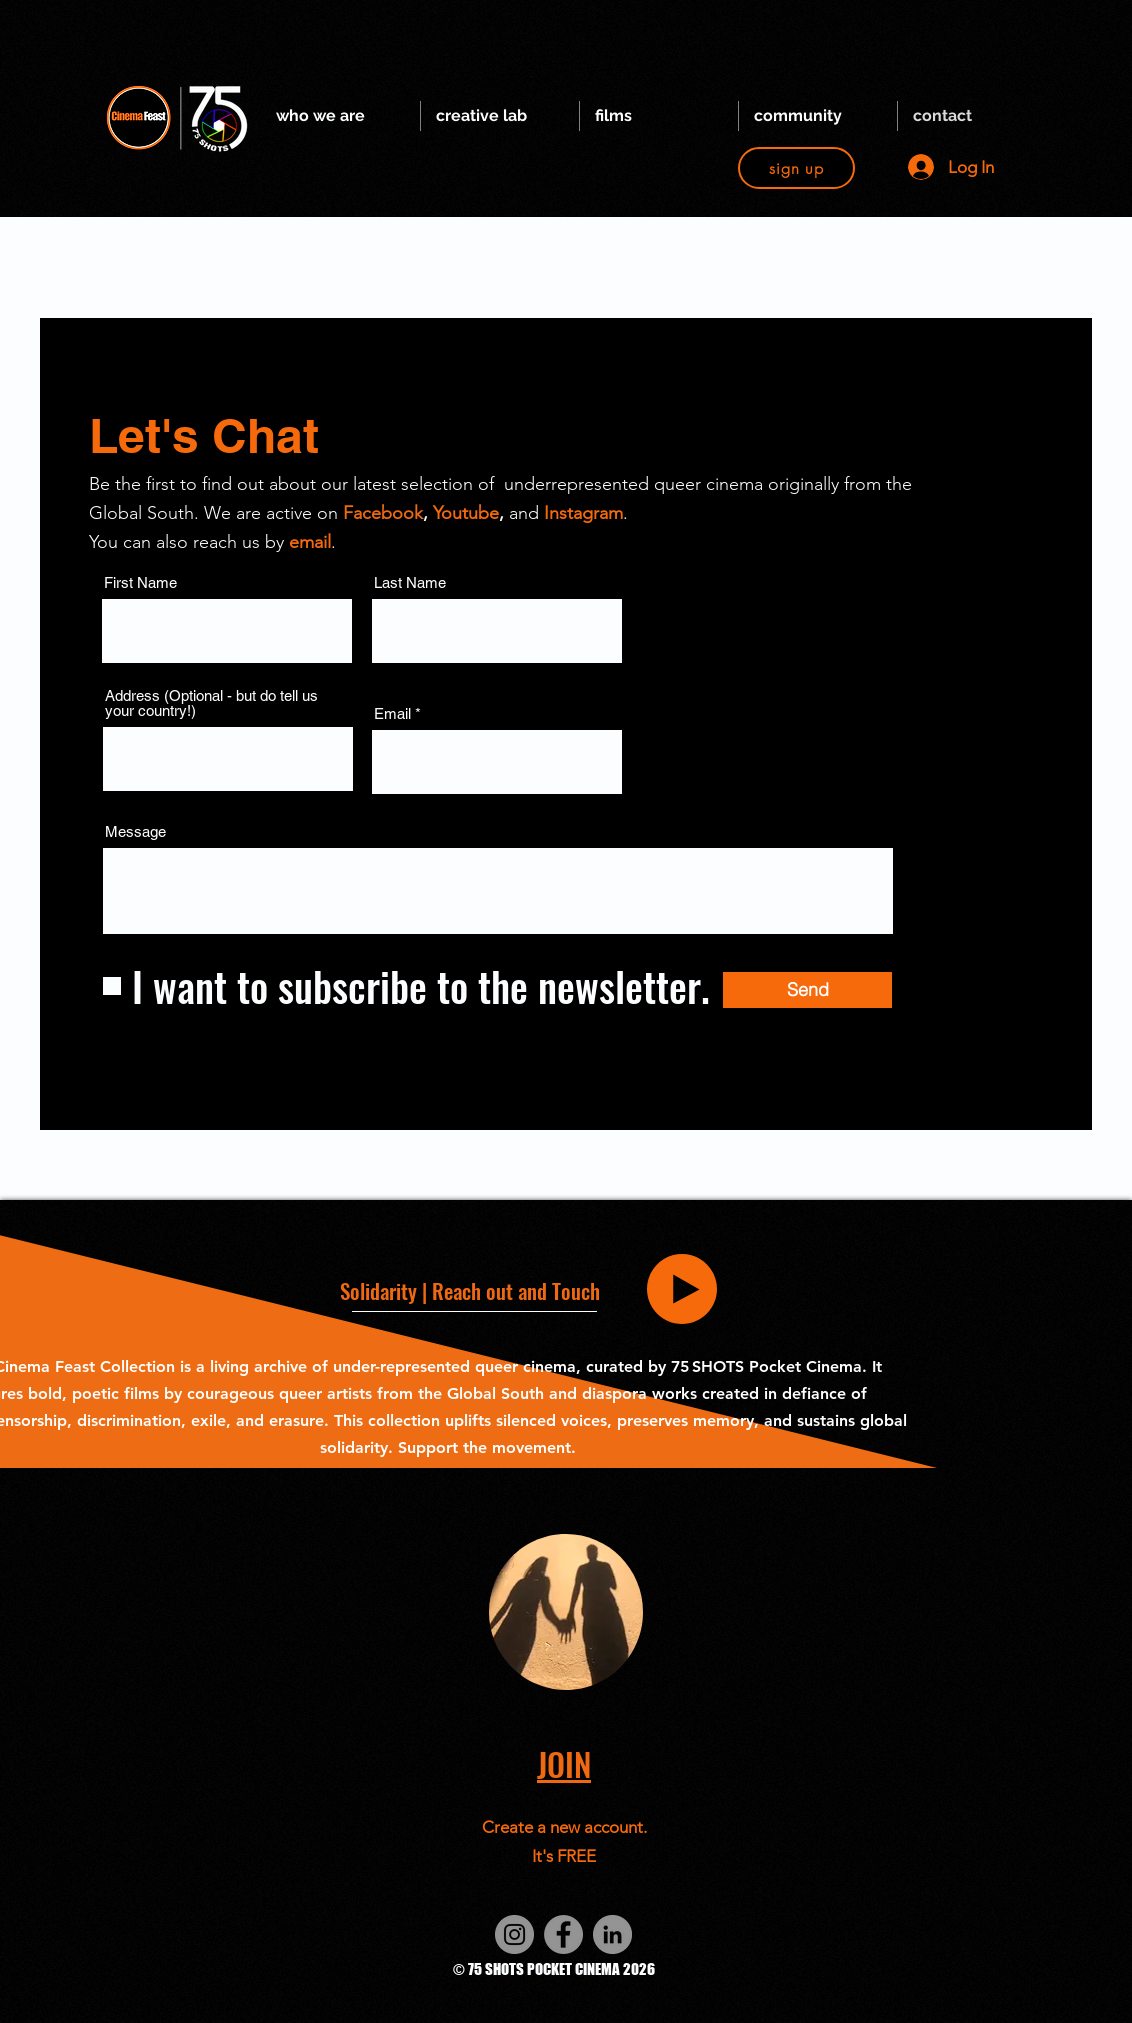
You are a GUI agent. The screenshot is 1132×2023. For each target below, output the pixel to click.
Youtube (466, 513)
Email (392, 713)
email (310, 542)
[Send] (807, 990)
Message (135, 831)
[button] (340, 116)
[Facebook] (563, 1934)
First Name (140, 582)
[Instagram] (514, 1934)
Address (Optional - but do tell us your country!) (211, 703)
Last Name (410, 582)
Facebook (383, 513)
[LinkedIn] (612, 1934)
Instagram (583, 513)
